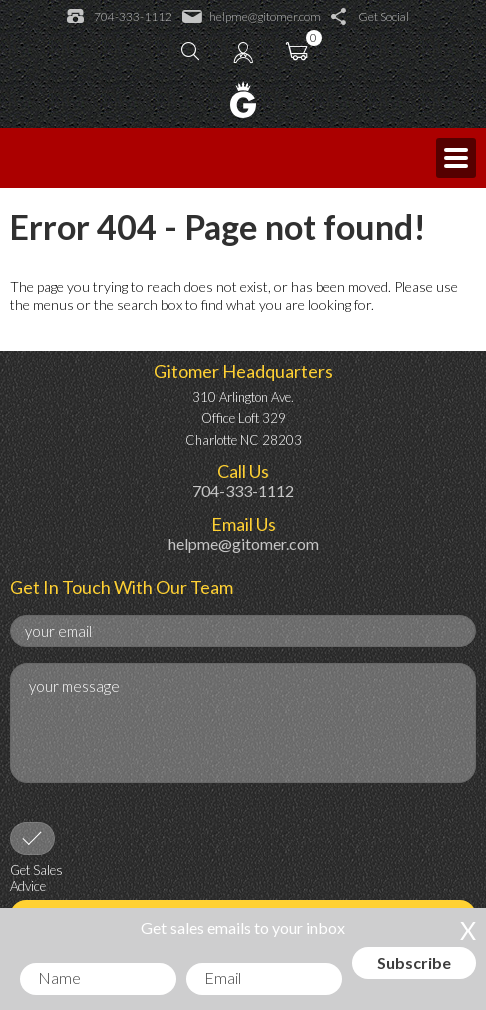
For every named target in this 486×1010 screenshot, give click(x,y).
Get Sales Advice (36, 878)
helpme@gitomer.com (251, 17)
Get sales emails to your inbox (243, 927)
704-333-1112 (119, 17)
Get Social (370, 17)
